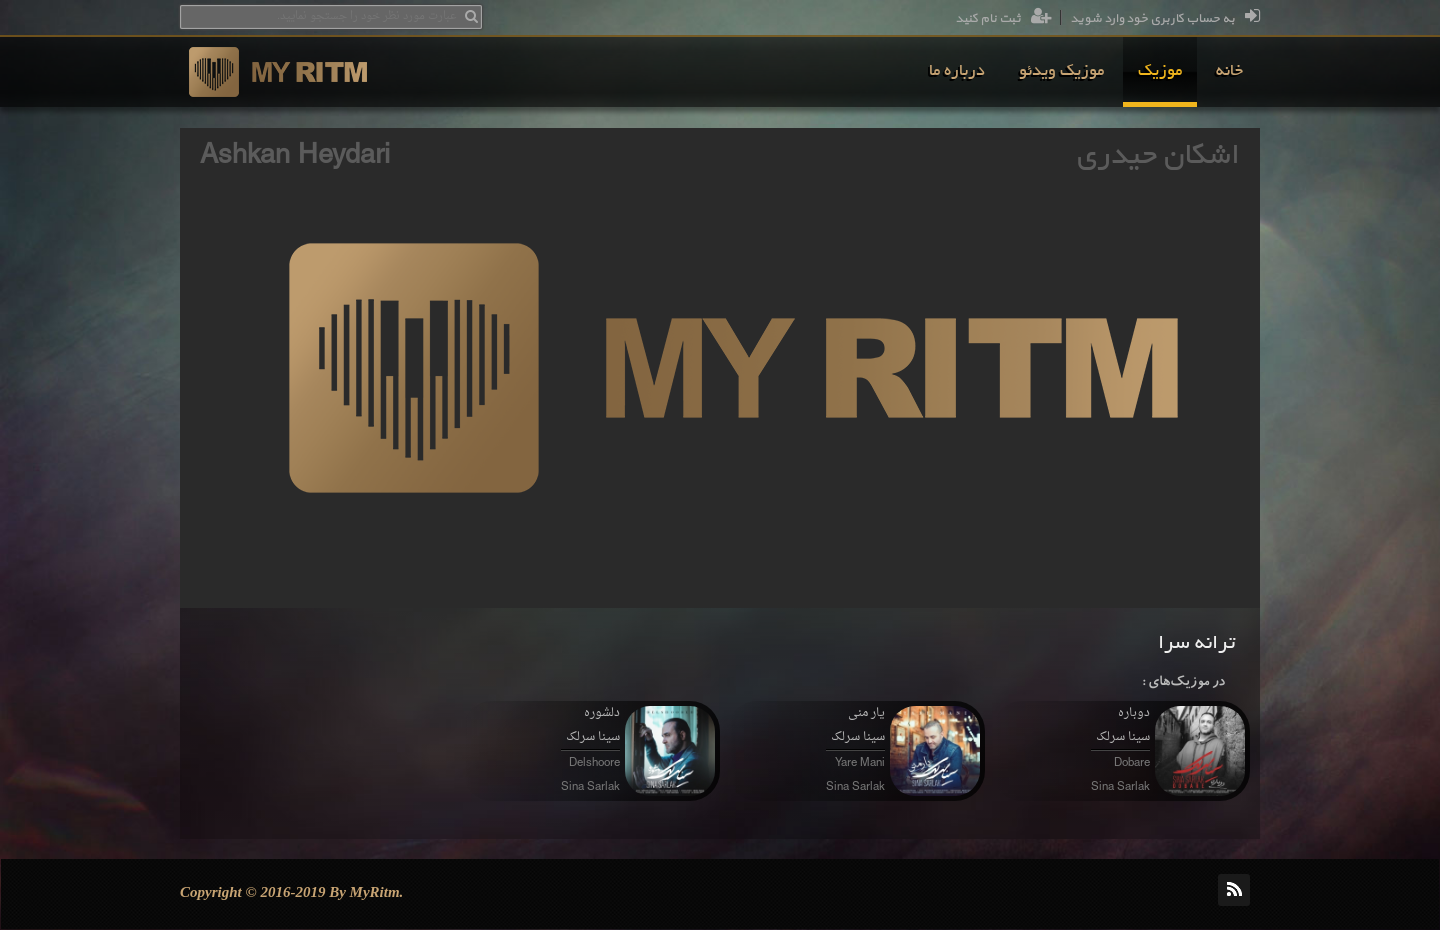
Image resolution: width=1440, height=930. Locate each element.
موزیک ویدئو (1061, 72)
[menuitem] (1229, 72)
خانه (1229, 72)
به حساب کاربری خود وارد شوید (1165, 19)
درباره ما (957, 72)
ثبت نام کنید (1003, 19)
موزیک (1160, 72)
